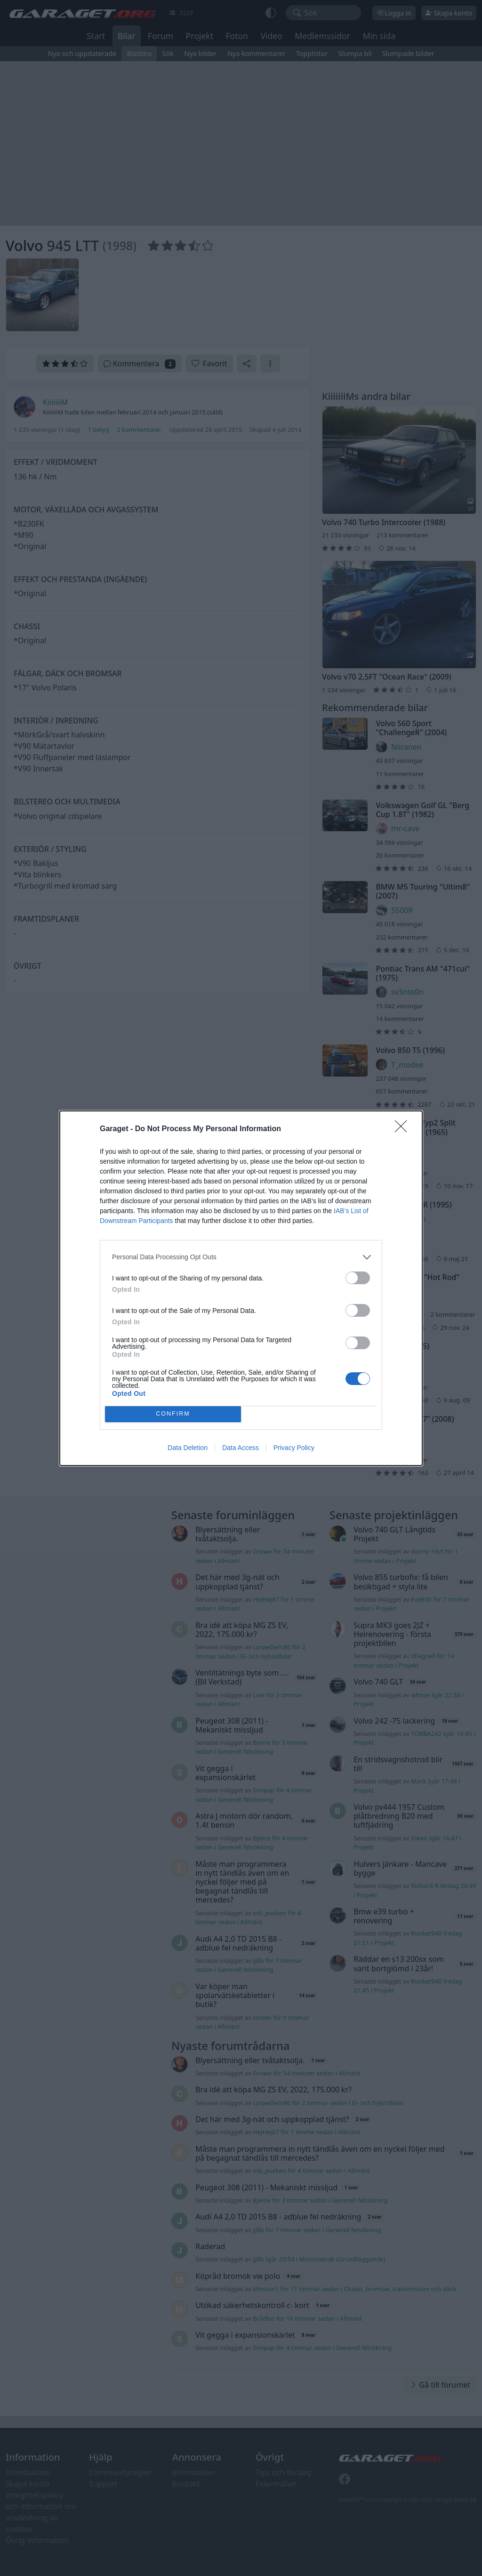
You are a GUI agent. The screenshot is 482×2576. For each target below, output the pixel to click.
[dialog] (241, 1288)
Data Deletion (188, 1447)
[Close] (404, 1129)
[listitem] (241, 1257)
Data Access (240, 1447)
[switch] (357, 1278)
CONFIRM (173, 1414)
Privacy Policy (293, 1447)
